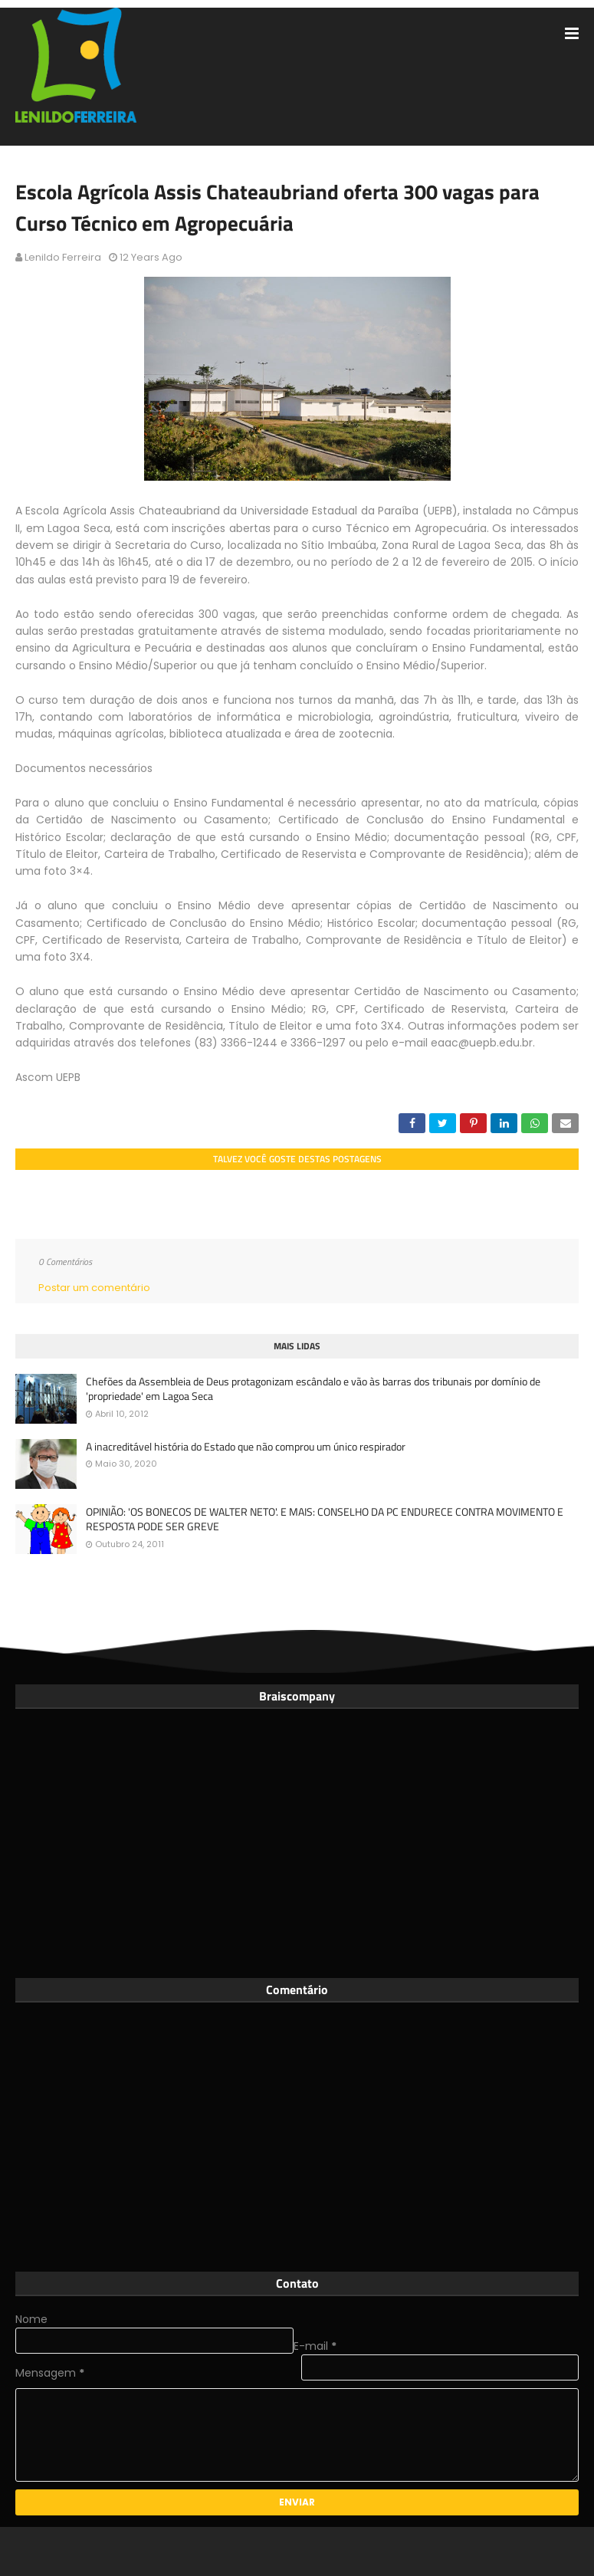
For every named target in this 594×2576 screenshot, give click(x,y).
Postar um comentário (94, 1287)
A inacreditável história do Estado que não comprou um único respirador (245, 1446)
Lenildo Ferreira (63, 257)
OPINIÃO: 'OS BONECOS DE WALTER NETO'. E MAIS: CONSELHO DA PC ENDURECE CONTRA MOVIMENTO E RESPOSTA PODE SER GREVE (324, 1519)
